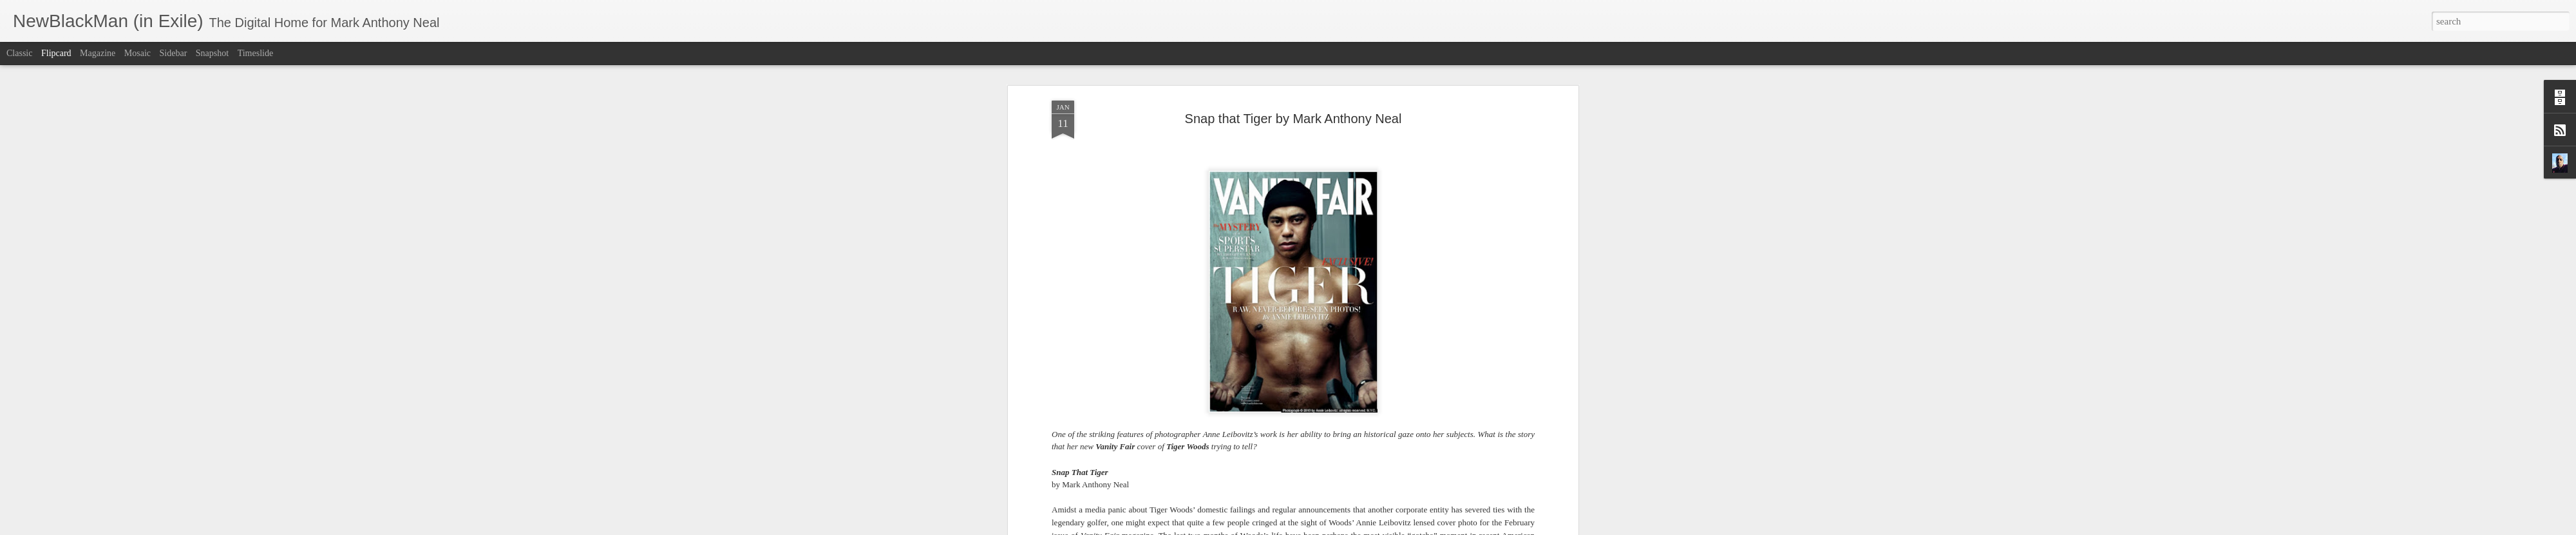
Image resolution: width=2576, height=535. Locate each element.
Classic (19, 53)
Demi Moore (1461, 290)
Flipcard (56, 53)
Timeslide (256, 53)
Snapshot (212, 53)
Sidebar (173, 53)
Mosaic (137, 53)
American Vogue (1429, 379)
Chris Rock (1100, 303)
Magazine (97, 53)
